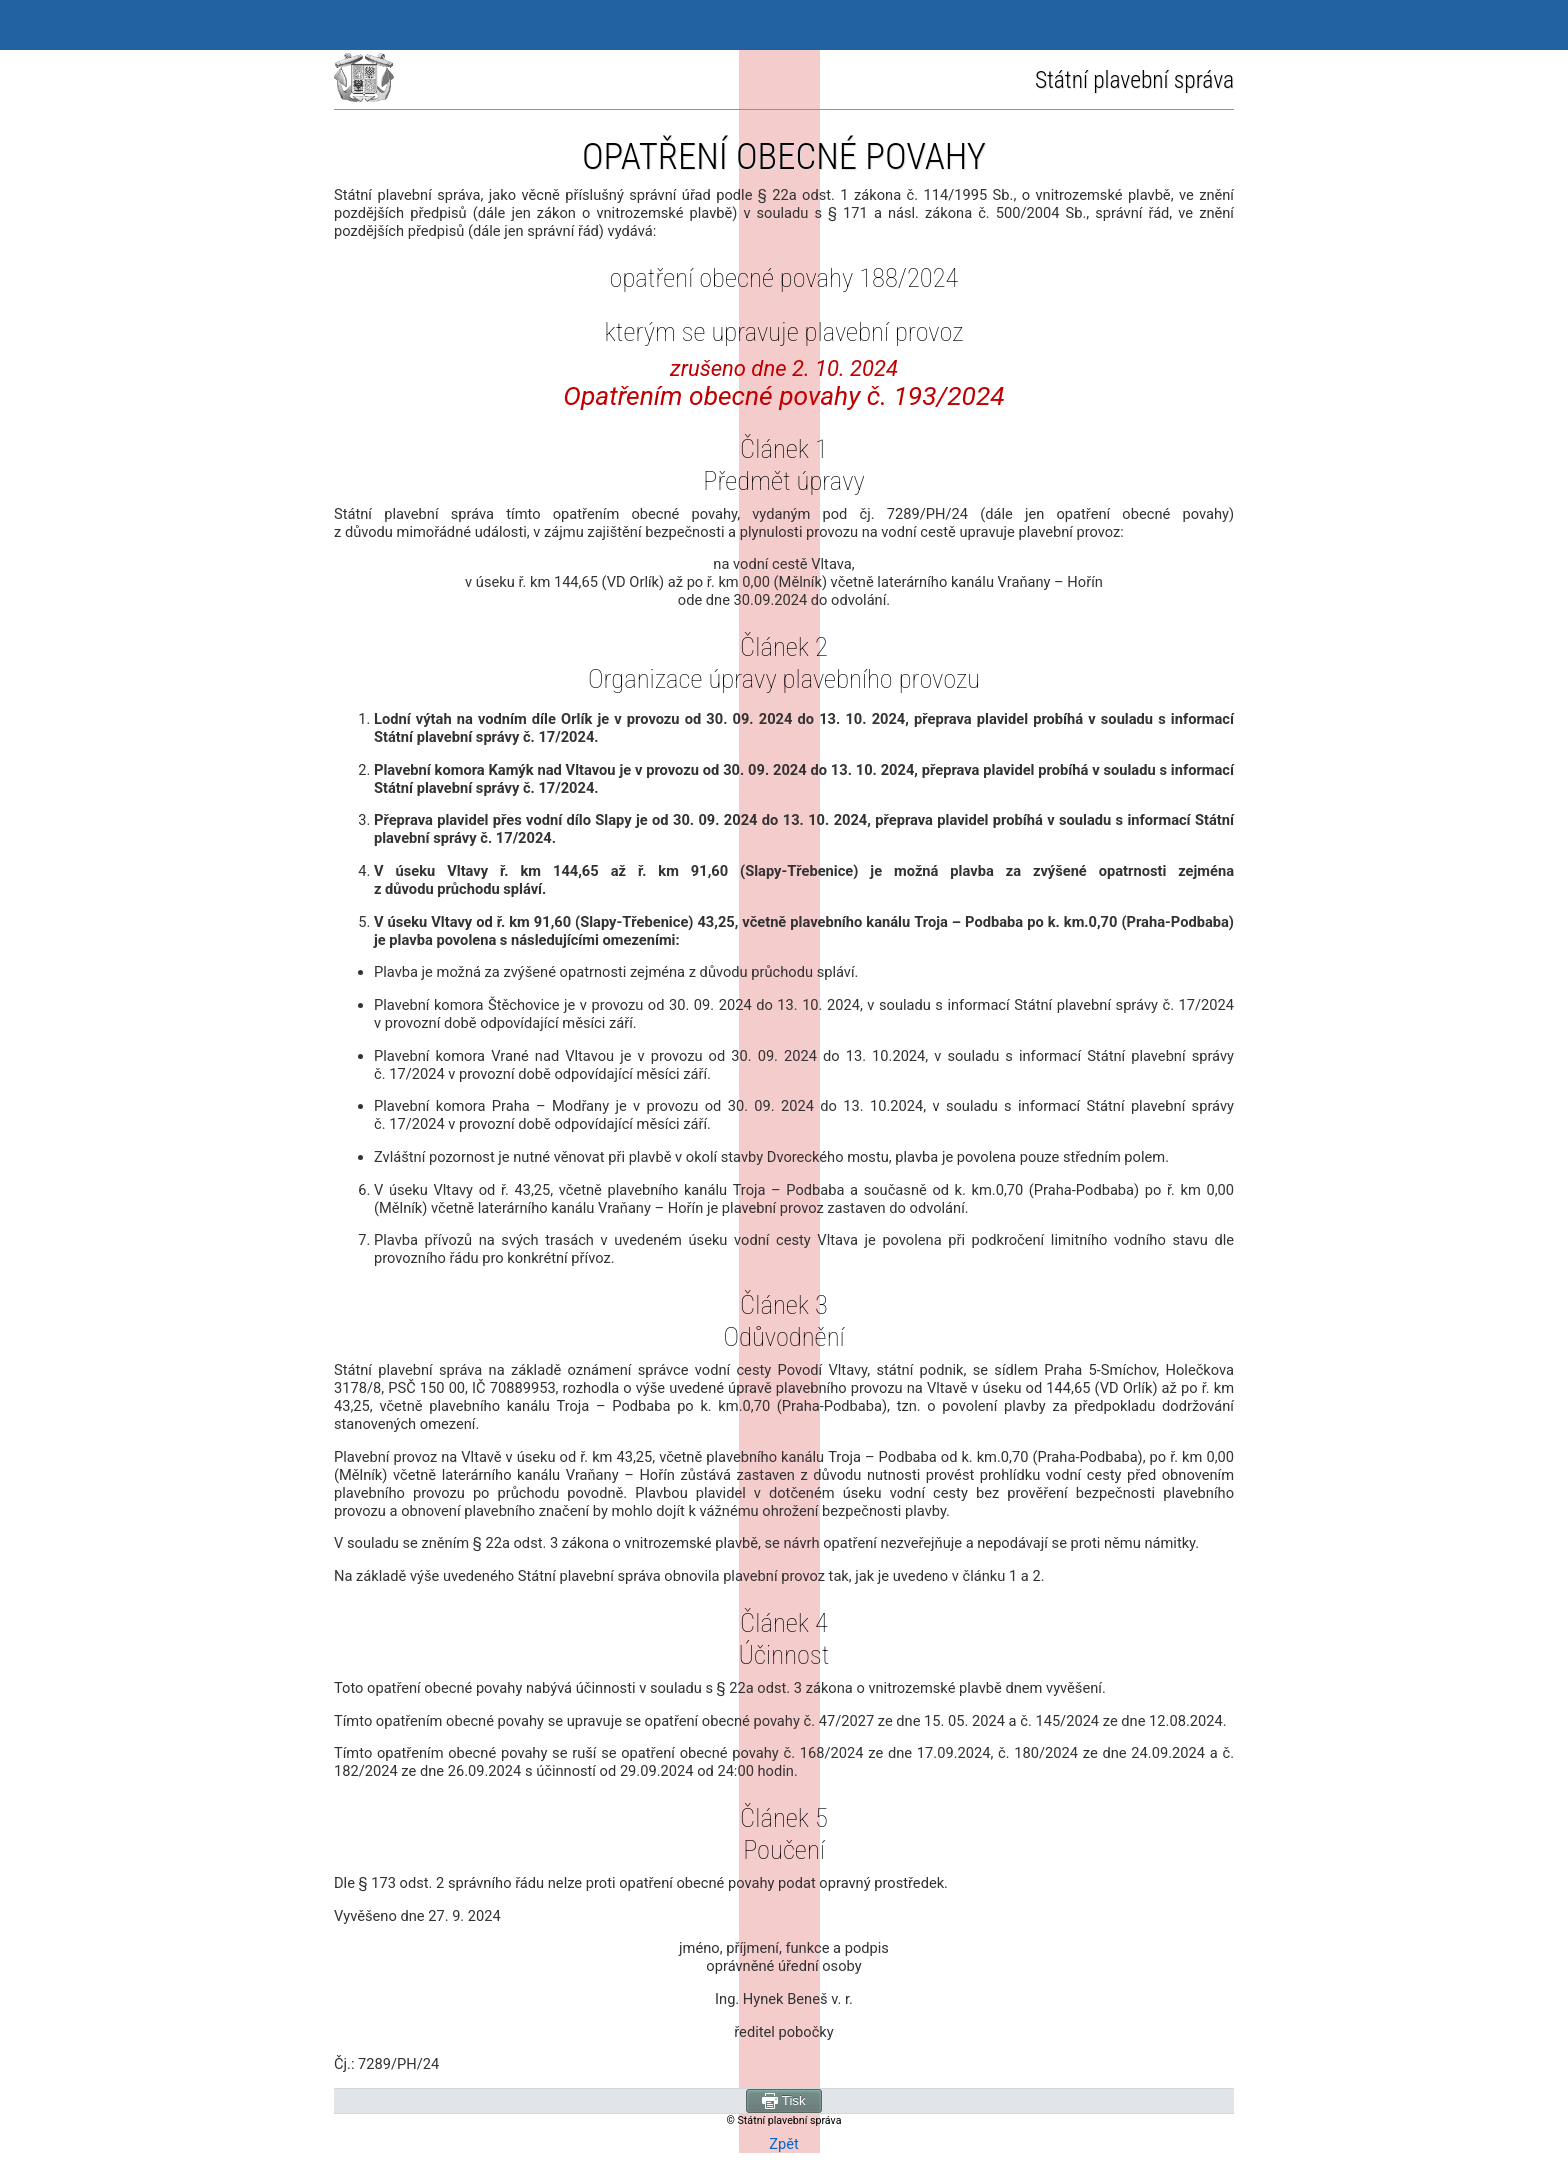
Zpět (784, 2144)
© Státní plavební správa (784, 2120)
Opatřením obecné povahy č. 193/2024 (783, 396)
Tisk (783, 2101)
